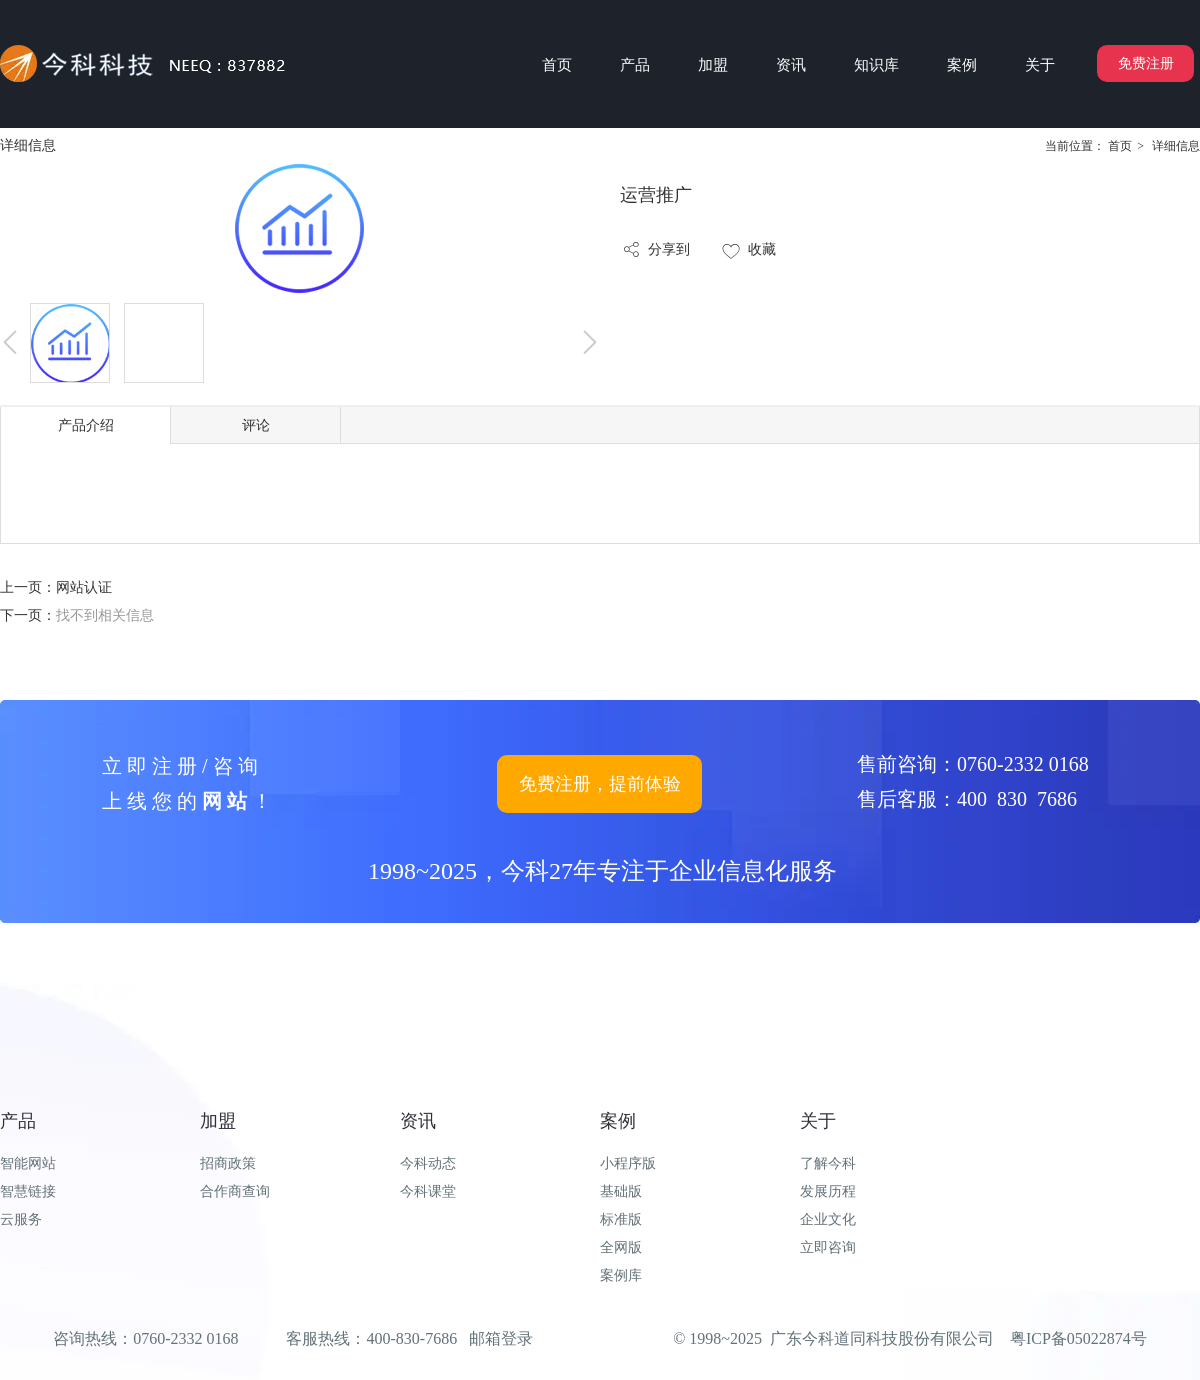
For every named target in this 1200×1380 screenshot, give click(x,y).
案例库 (621, 1275)
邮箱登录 (501, 1338)
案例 (618, 1121)
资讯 (418, 1121)
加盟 (218, 1121)
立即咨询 (828, 1247)
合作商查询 (235, 1191)
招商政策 (228, 1163)
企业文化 (828, 1219)
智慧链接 (28, 1191)
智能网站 (28, 1163)
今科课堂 (428, 1191)
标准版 (621, 1219)
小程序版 (628, 1163)
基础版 (621, 1191)
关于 (818, 1121)
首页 (1120, 146)
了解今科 (828, 1163)
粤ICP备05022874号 (1078, 1338)
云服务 (21, 1219)
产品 (18, 1121)
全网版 (621, 1247)
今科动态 (428, 1163)
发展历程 (828, 1191)
